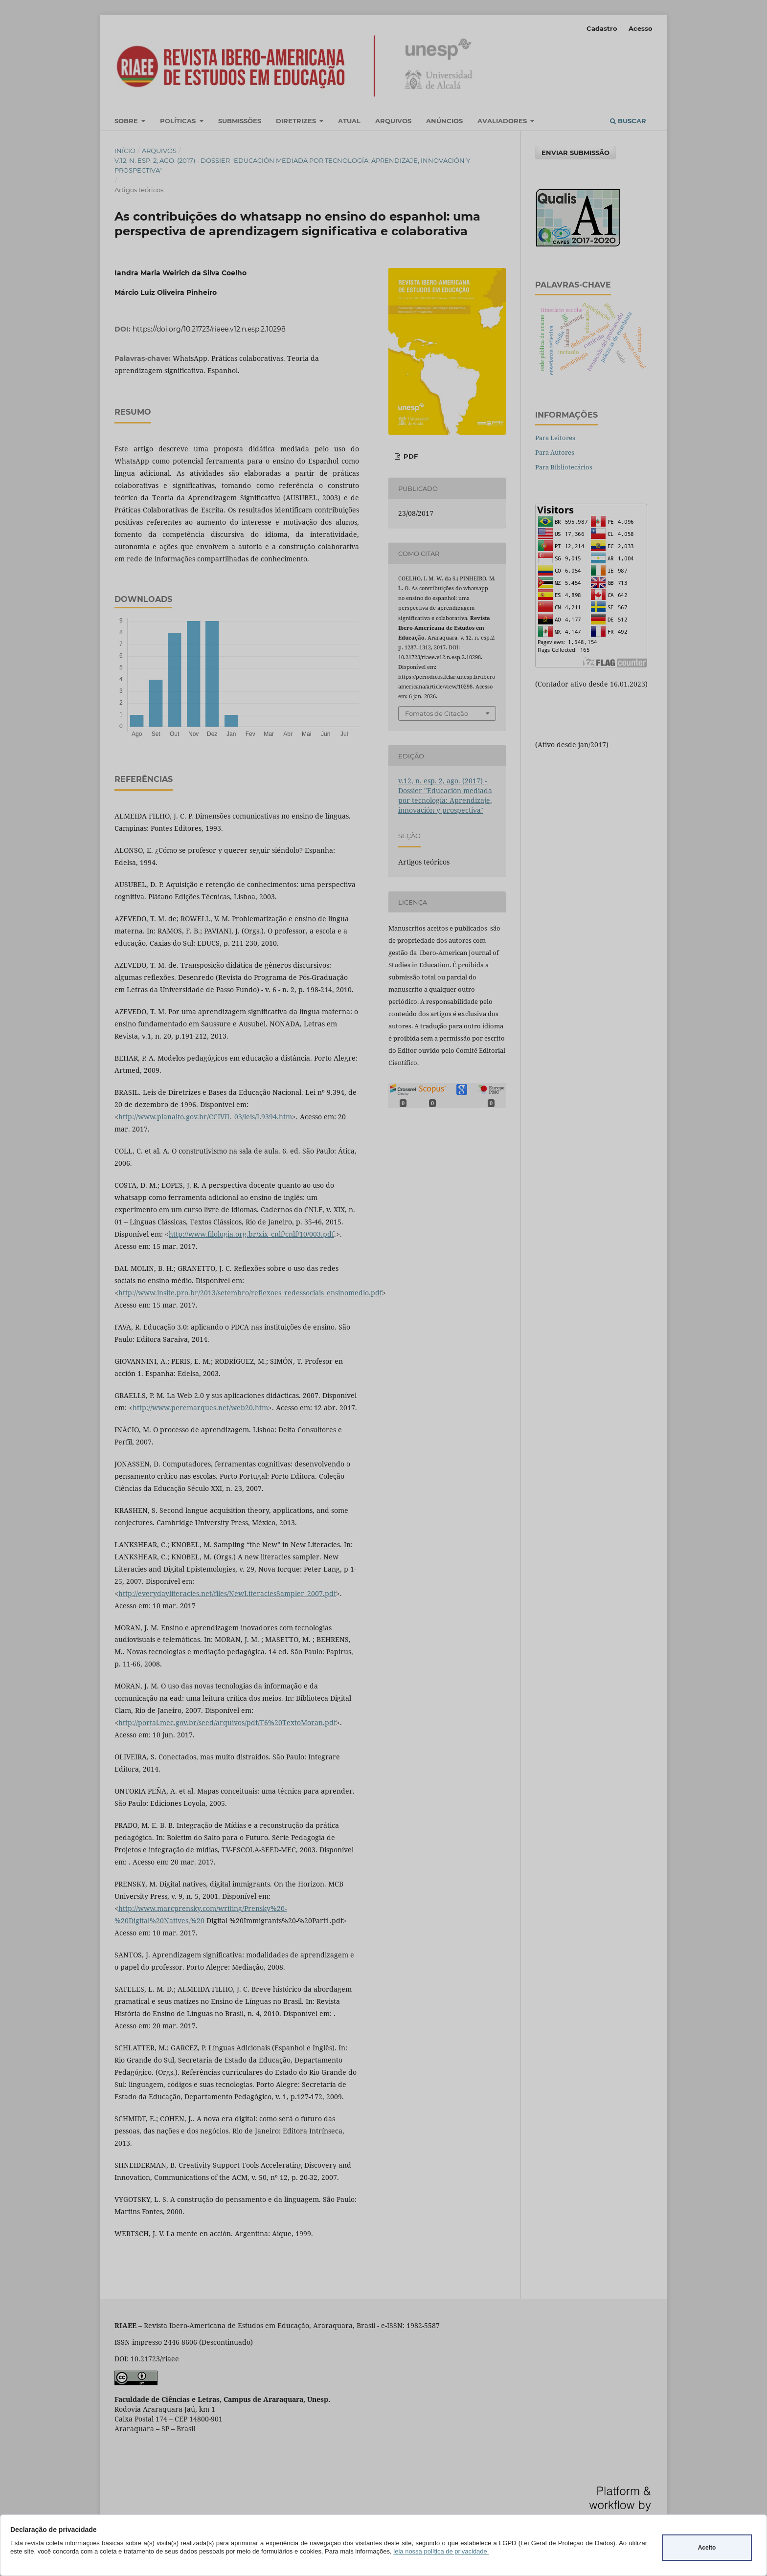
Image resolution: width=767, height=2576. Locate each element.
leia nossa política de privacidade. (441, 2551)
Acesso (641, 28)
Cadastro (602, 28)
